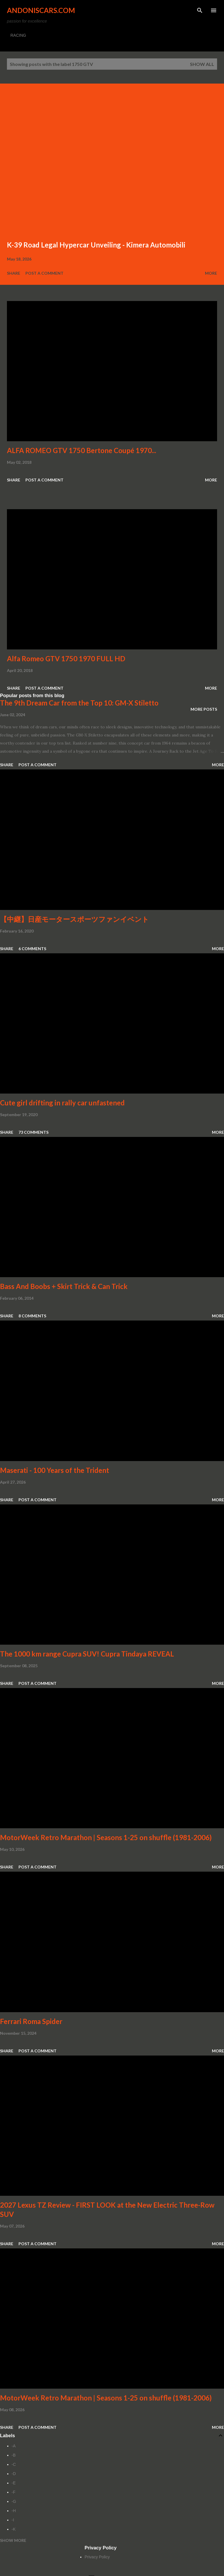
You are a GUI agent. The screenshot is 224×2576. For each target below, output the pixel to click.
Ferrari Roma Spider (31, 2021)
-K (14, 2529)
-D (14, 2473)
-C (14, 2464)
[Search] (199, 10)
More (211, 273)
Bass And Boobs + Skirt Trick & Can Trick (64, 1286)
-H (14, 2510)
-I (13, 2520)
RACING (18, 35)
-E (14, 2483)
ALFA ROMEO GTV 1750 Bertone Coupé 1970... (81, 450)
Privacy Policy (97, 2557)
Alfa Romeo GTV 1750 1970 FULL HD (66, 658)
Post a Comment (44, 273)
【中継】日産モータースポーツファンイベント (74, 919)
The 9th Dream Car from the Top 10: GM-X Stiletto (79, 703)
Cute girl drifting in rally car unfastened (62, 1102)
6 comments (32, 948)
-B (14, 2455)
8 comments (32, 1315)
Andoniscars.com (41, 10)
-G (14, 2501)
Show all (202, 64)
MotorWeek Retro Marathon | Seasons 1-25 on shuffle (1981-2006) (106, 1837)
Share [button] (13, 273)
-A (14, 2446)
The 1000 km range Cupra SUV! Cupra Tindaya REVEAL (87, 1654)
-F (13, 2492)
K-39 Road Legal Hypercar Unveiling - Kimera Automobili (96, 245)
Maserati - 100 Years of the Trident (54, 1470)
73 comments (33, 1132)
